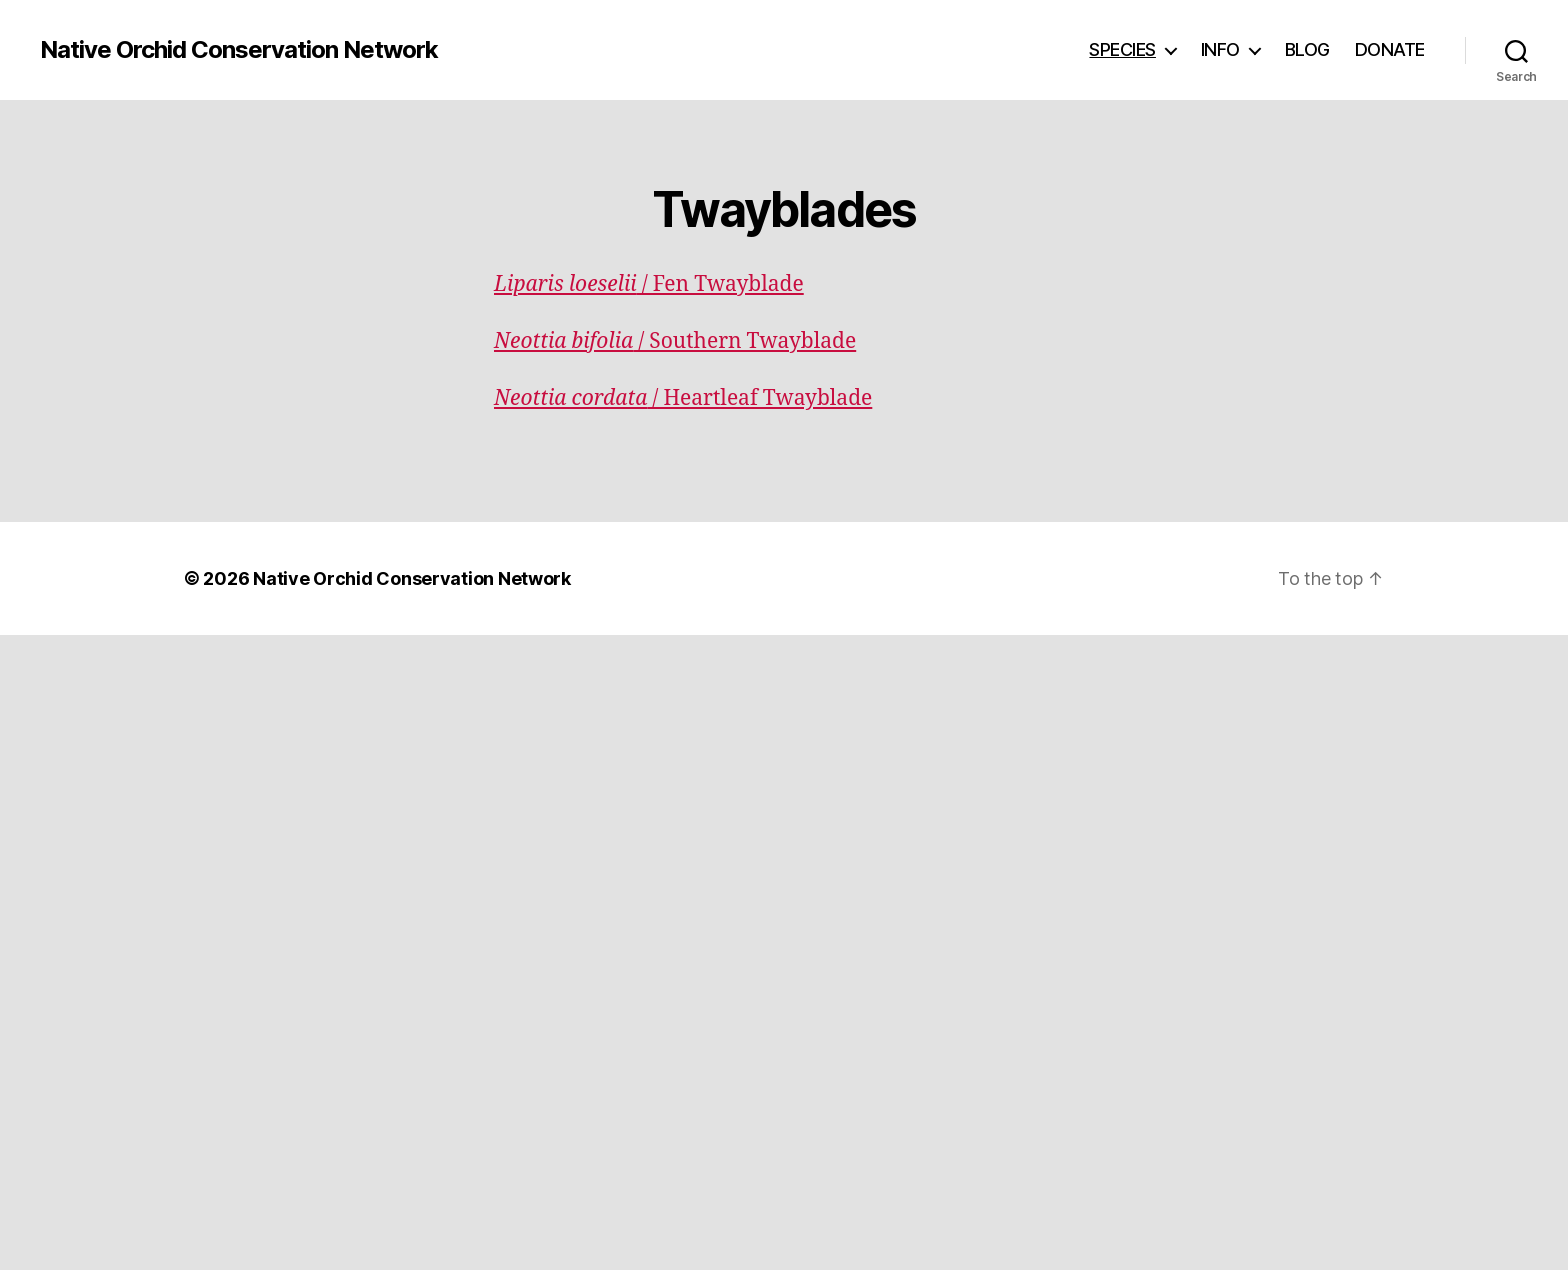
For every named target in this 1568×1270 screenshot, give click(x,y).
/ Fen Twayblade (649, 284)
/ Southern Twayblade (675, 341)
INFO (1220, 49)
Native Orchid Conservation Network (239, 50)
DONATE (1390, 49)
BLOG (1307, 49)
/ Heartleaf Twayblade (683, 398)
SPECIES (1122, 49)
